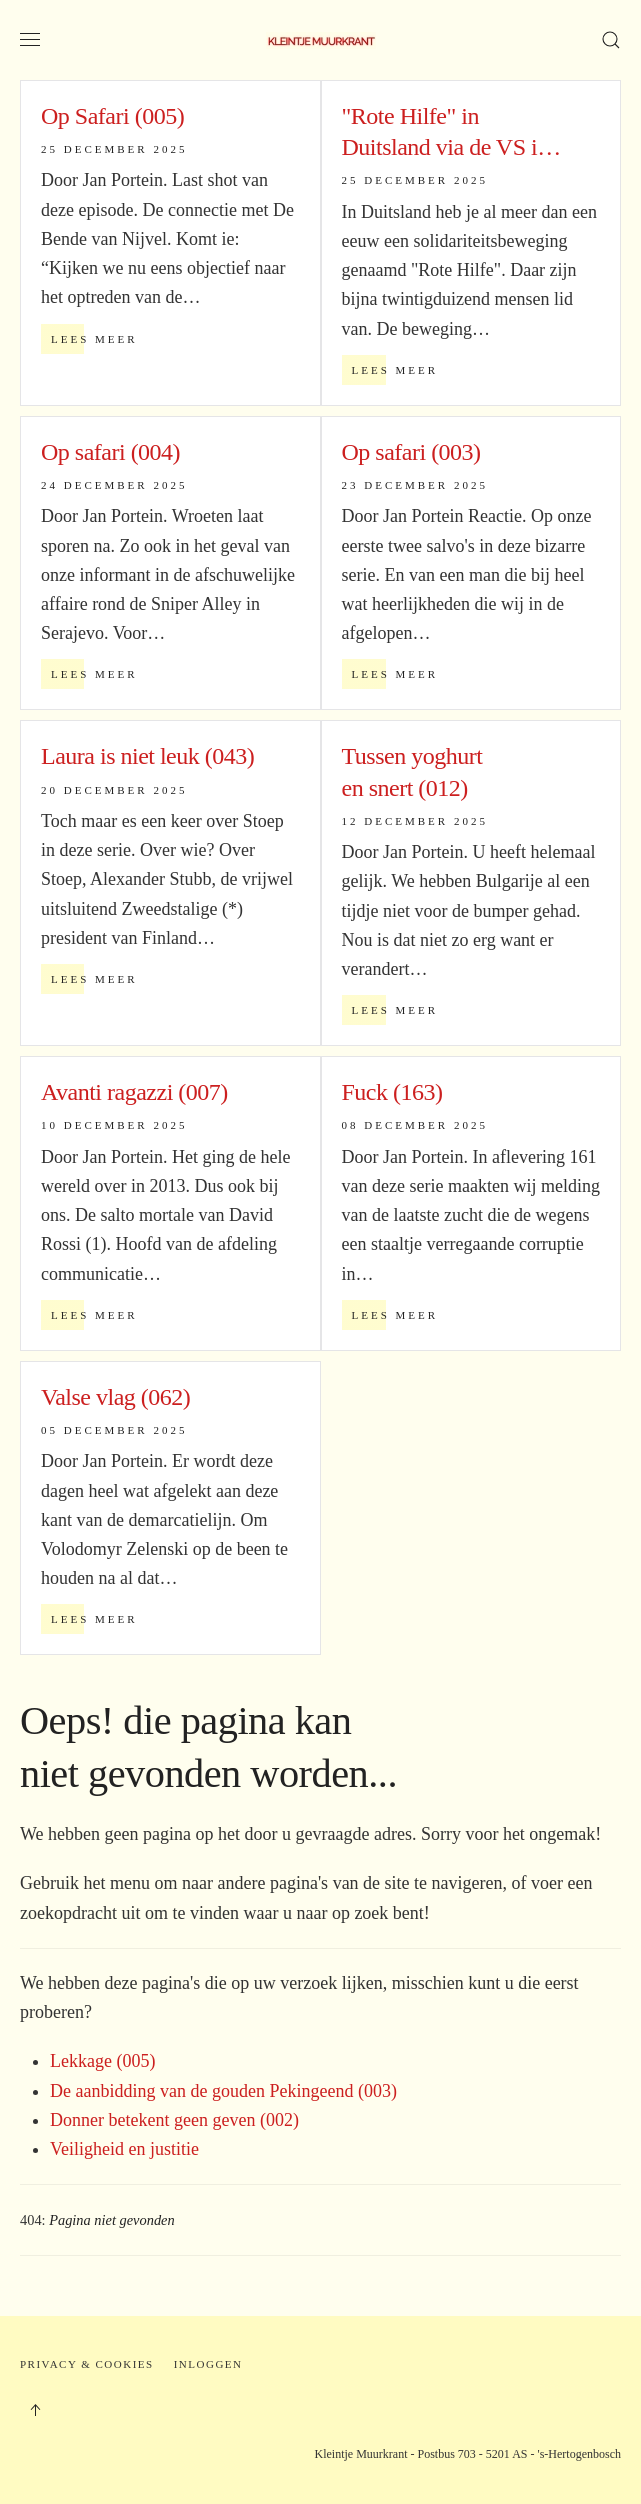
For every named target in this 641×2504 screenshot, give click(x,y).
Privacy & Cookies (87, 2364)
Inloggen (208, 2364)
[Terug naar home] (321, 40)
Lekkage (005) (102, 2061)
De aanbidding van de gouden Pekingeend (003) (223, 2091)
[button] (30, 40)
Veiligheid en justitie (124, 2149)
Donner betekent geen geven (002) (174, 2120)
